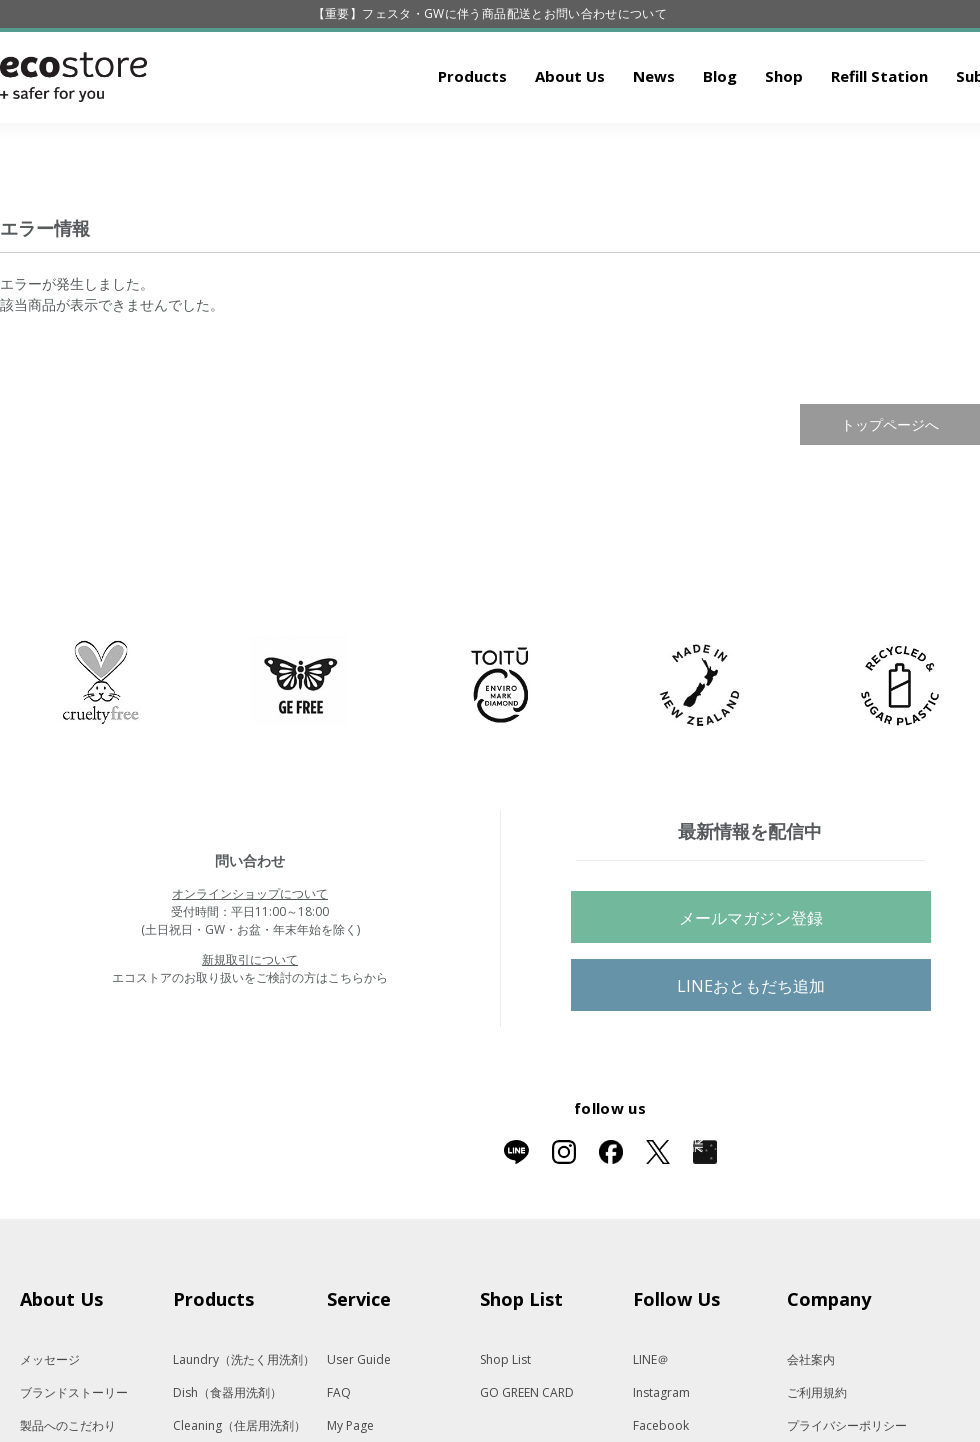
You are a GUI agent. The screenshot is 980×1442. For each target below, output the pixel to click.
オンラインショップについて (250, 955)
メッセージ (50, 1421)
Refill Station (879, 138)
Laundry (244, 1421)
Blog (720, 138)
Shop (784, 138)
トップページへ (890, 486)
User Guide (359, 1421)
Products (472, 138)
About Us (570, 138)
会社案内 (811, 1421)
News (654, 138)
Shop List (505, 1421)
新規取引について (250, 1021)
